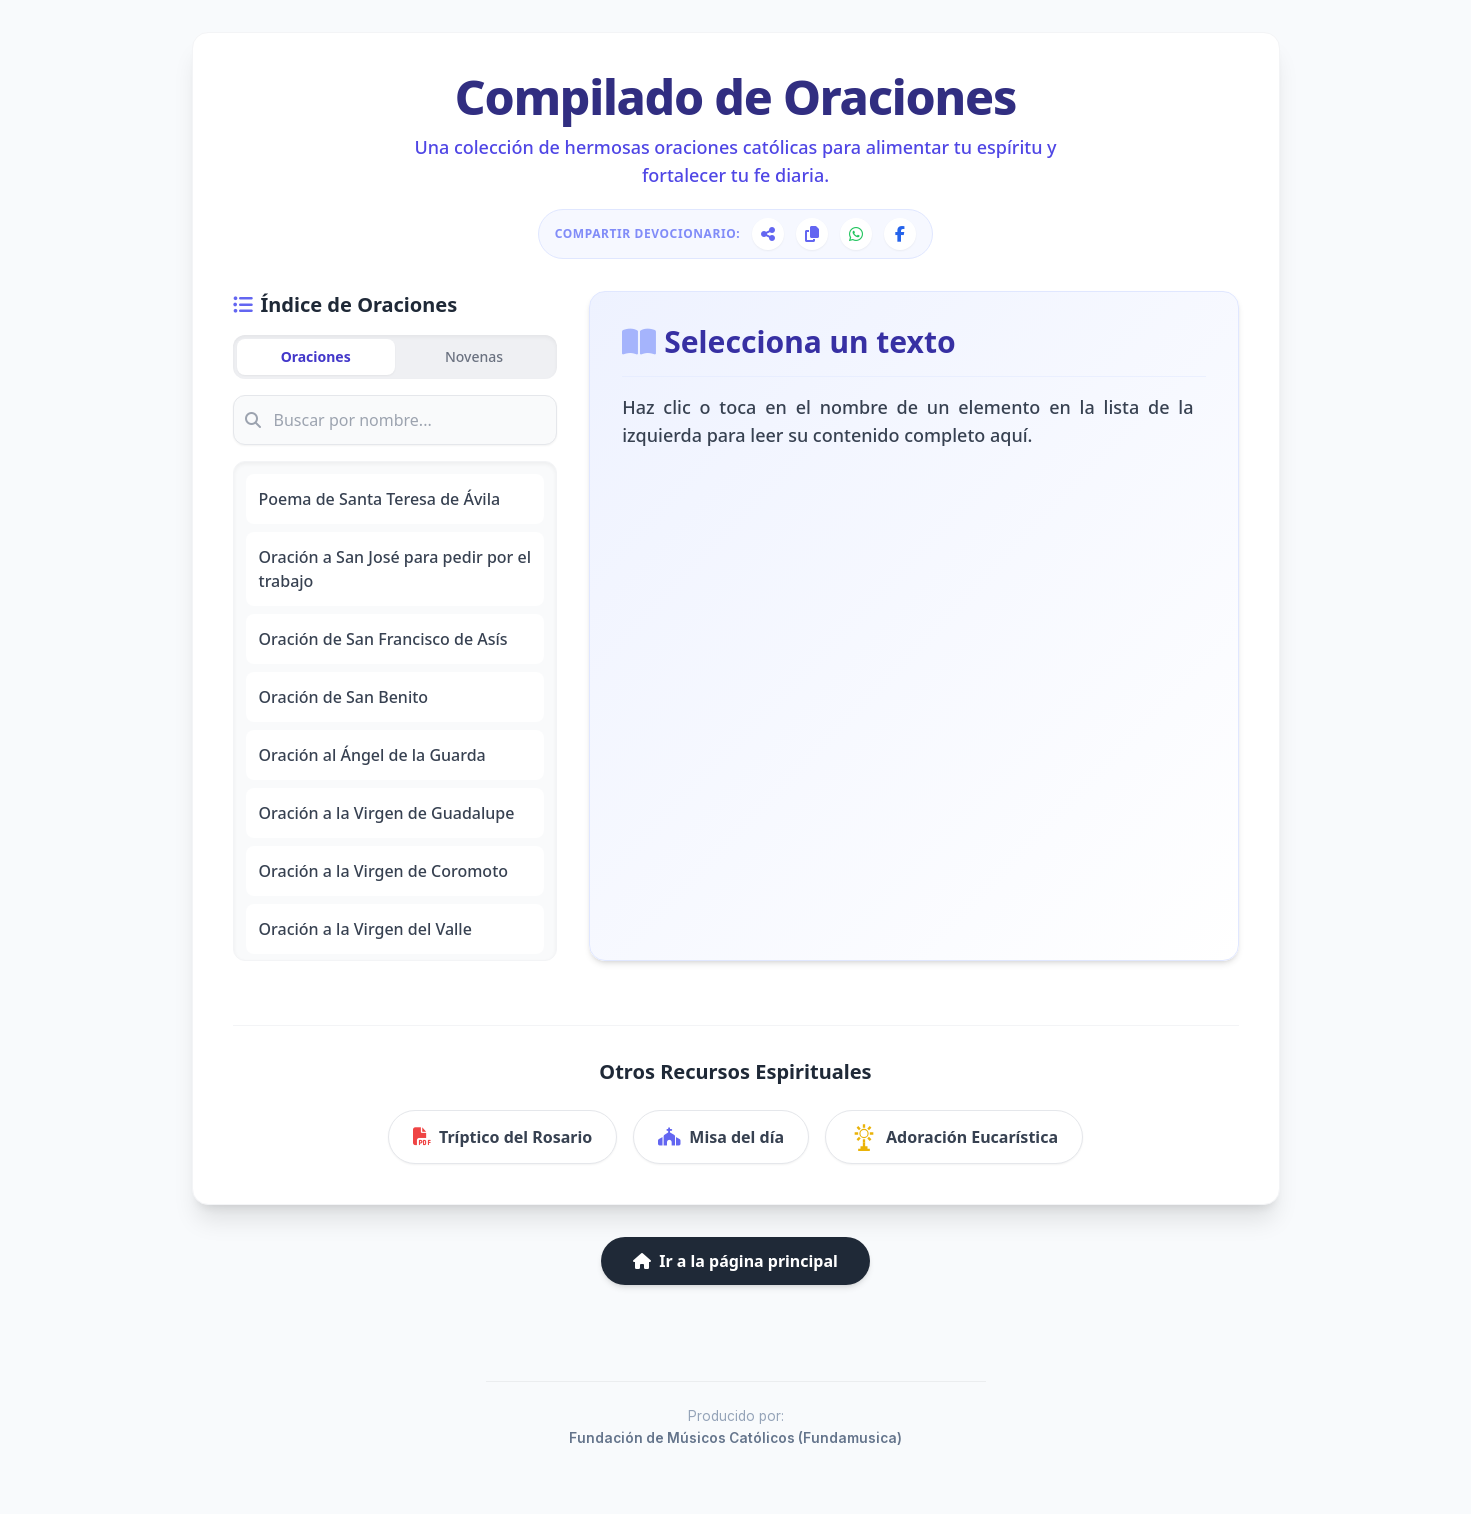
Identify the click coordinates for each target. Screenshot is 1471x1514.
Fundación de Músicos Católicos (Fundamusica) (735, 1438)
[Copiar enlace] (812, 234)
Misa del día (721, 1137)
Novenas (474, 356)
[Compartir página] (768, 234)
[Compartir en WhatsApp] (856, 234)
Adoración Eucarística (954, 1137)
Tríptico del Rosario (502, 1137)
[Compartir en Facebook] (900, 234)
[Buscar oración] (395, 420)
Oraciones (316, 356)
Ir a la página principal (735, 1261)
